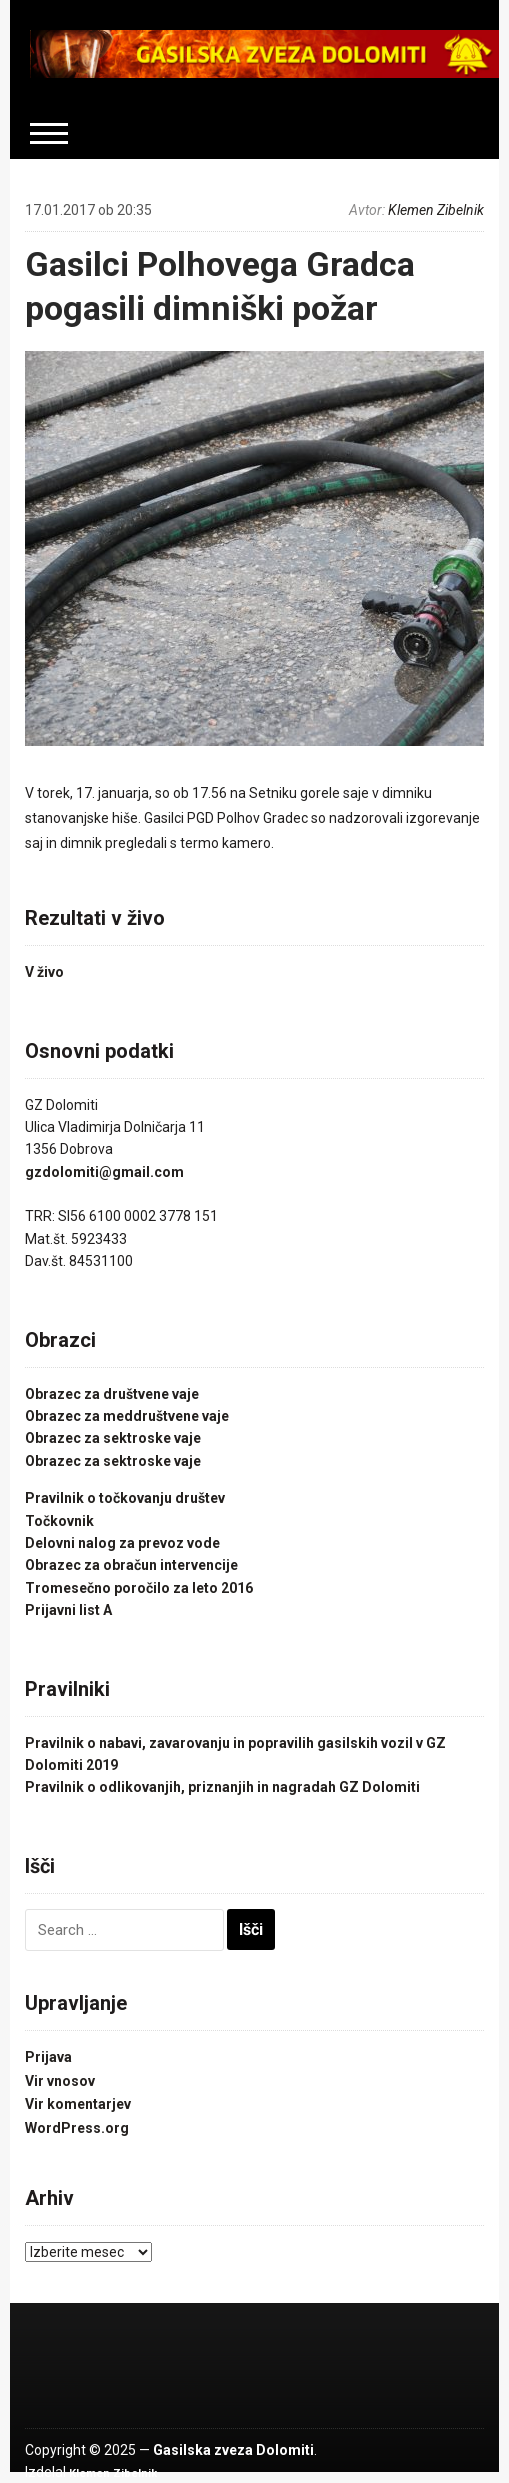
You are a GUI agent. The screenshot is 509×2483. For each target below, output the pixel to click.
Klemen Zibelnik (436, 210)
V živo (44, 972)
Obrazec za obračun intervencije (131, 1565)
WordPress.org (77, 2128)
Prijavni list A (68, 1610)
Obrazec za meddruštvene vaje (127, 1416)
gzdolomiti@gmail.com (104, 1172)
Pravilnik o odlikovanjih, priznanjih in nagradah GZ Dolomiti (222, 1787)
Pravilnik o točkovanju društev (125, 1498)
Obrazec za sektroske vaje (113, 1438)
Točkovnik (59, 1521)
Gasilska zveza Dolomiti (233, 2450)
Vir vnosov (60, 2081)
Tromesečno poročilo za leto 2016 (139, 1588)
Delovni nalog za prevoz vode (122, 1543)
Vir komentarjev (78, 2104)
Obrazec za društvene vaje (112, 1394)
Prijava (48, 2057)
